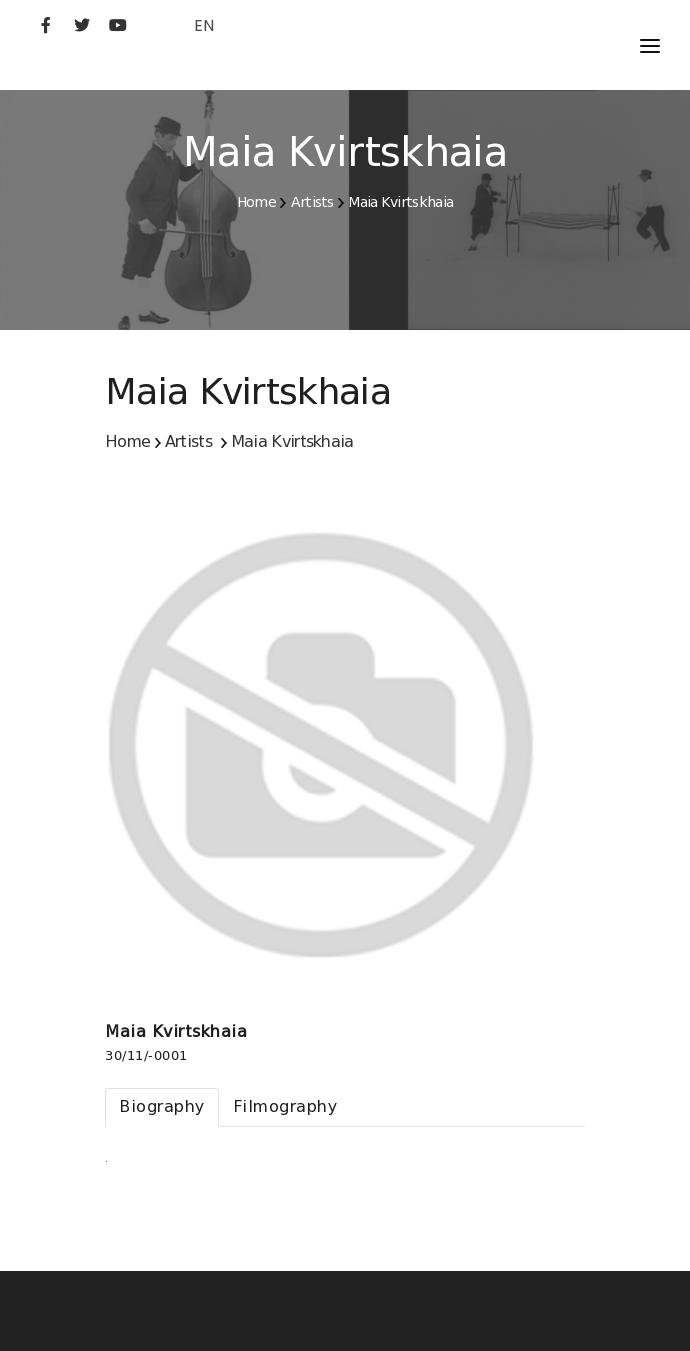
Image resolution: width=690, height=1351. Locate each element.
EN (204, 25)
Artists (312, 202)
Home (256, 202)
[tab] (162, 1107)
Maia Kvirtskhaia (400, 202)
